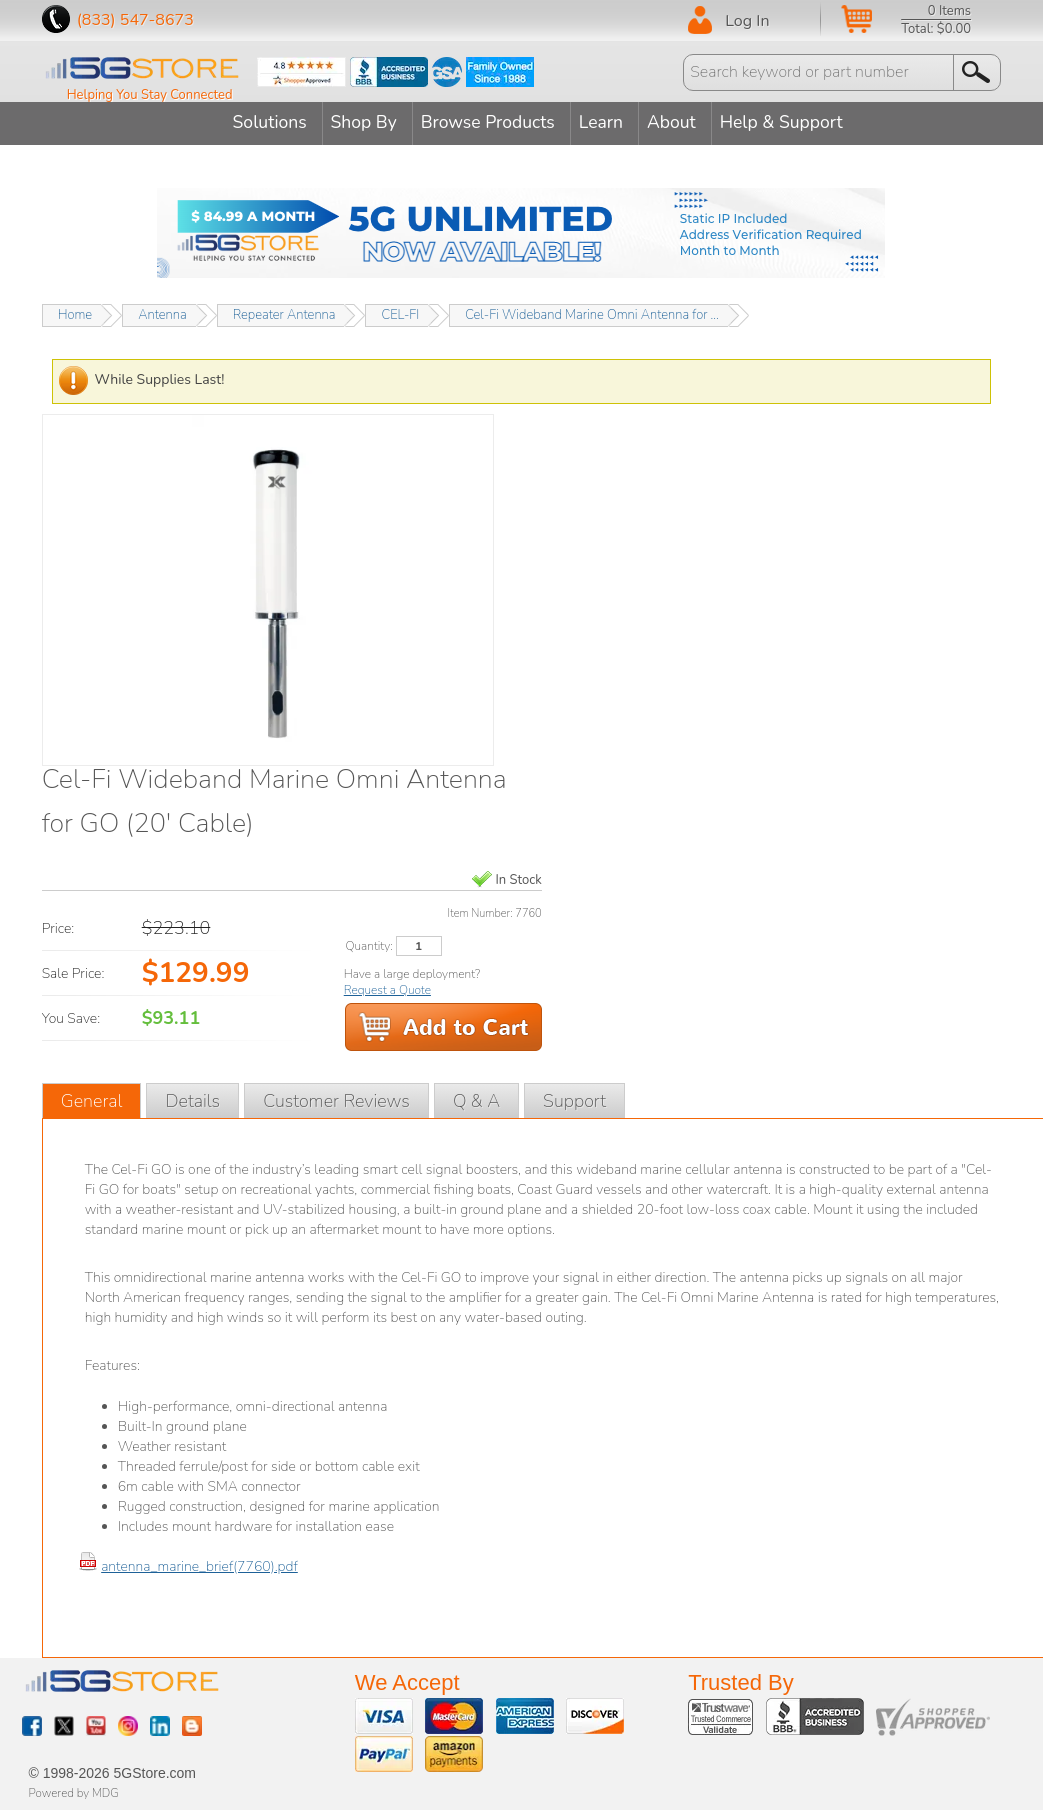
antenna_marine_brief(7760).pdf (199, 1562)
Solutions (255, 122)
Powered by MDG (74, 1790)
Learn (608, 122)
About (685, 122)
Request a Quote (387, 986)
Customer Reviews (336, 1097)
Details (192, 1097)
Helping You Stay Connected (150, 95)
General (92, 1097)
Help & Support (802, 122)
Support (574, 1097)
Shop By (356, 122)
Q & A (476, 1097)
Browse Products (488, 122)
